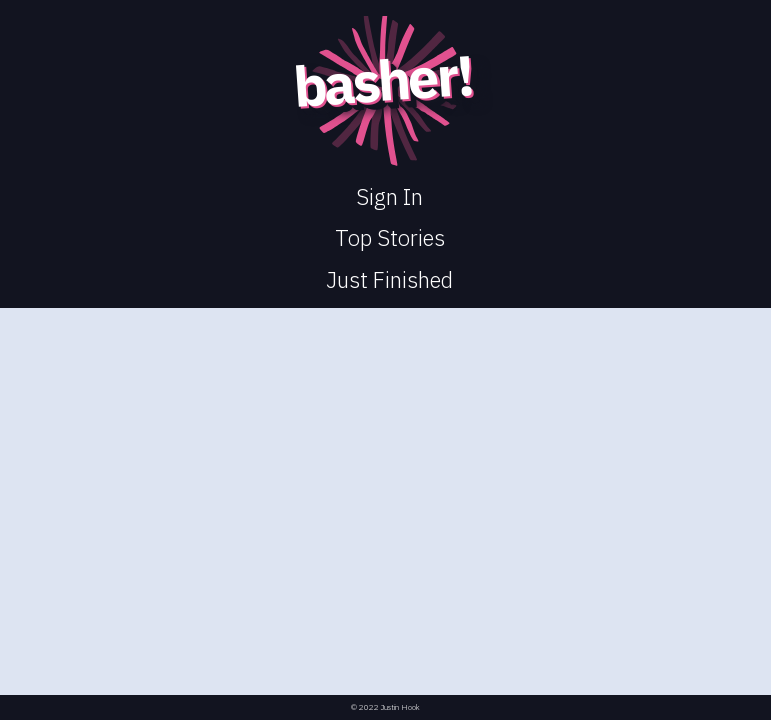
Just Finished (389, 279)
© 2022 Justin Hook (385, 707)
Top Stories (390, 237)
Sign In (389, 196)
